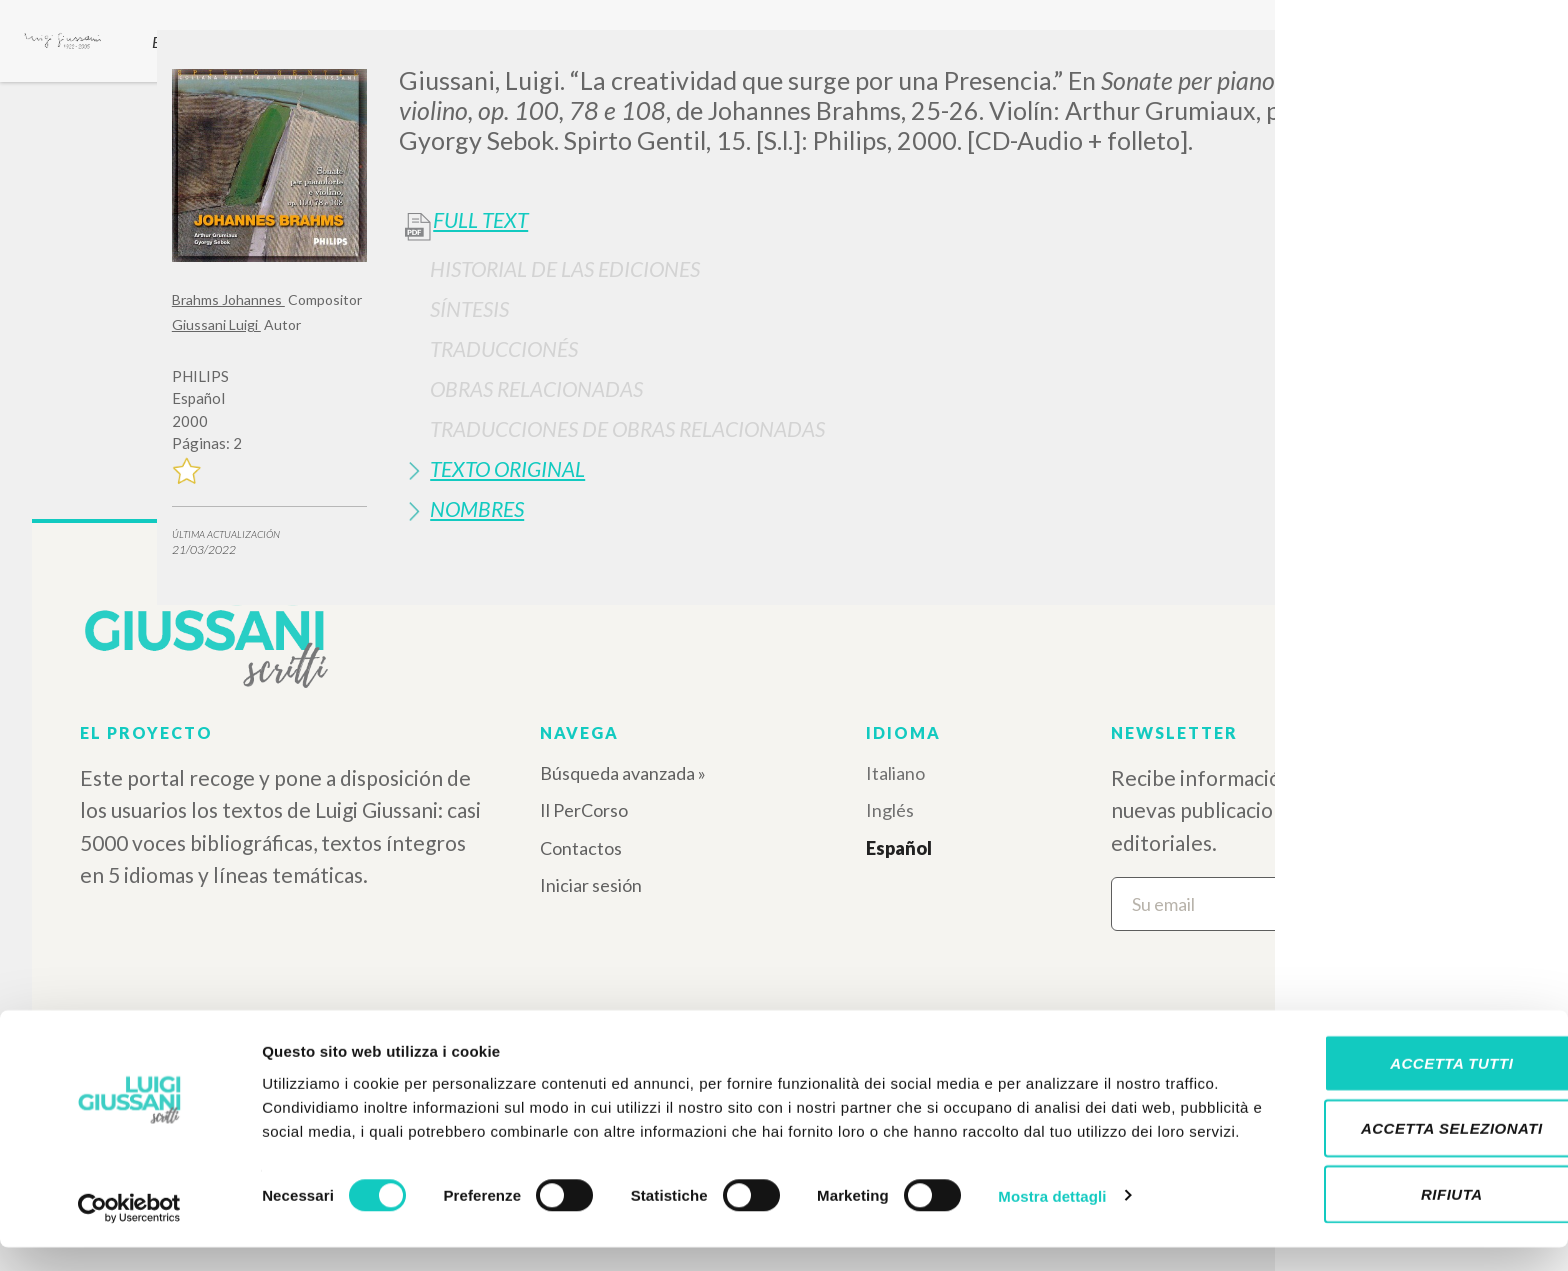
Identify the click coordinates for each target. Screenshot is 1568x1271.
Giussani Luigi (216, 324)
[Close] (1381, 60)
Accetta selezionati (1401, 1140)
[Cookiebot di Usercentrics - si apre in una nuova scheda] (129, 1232)
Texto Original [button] (507, 468)
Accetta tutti (1400, 1074)
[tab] (897, 268)
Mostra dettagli (1052, 1231)
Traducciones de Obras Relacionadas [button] (627, 428)
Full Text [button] (480, 220)
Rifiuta (1401, 1205)
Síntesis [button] (469, 308)
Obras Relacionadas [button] (536, 388)
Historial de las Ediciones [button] (565, 268)
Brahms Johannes (228, 299)
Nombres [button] (477, 508)
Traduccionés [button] (504, 348)
